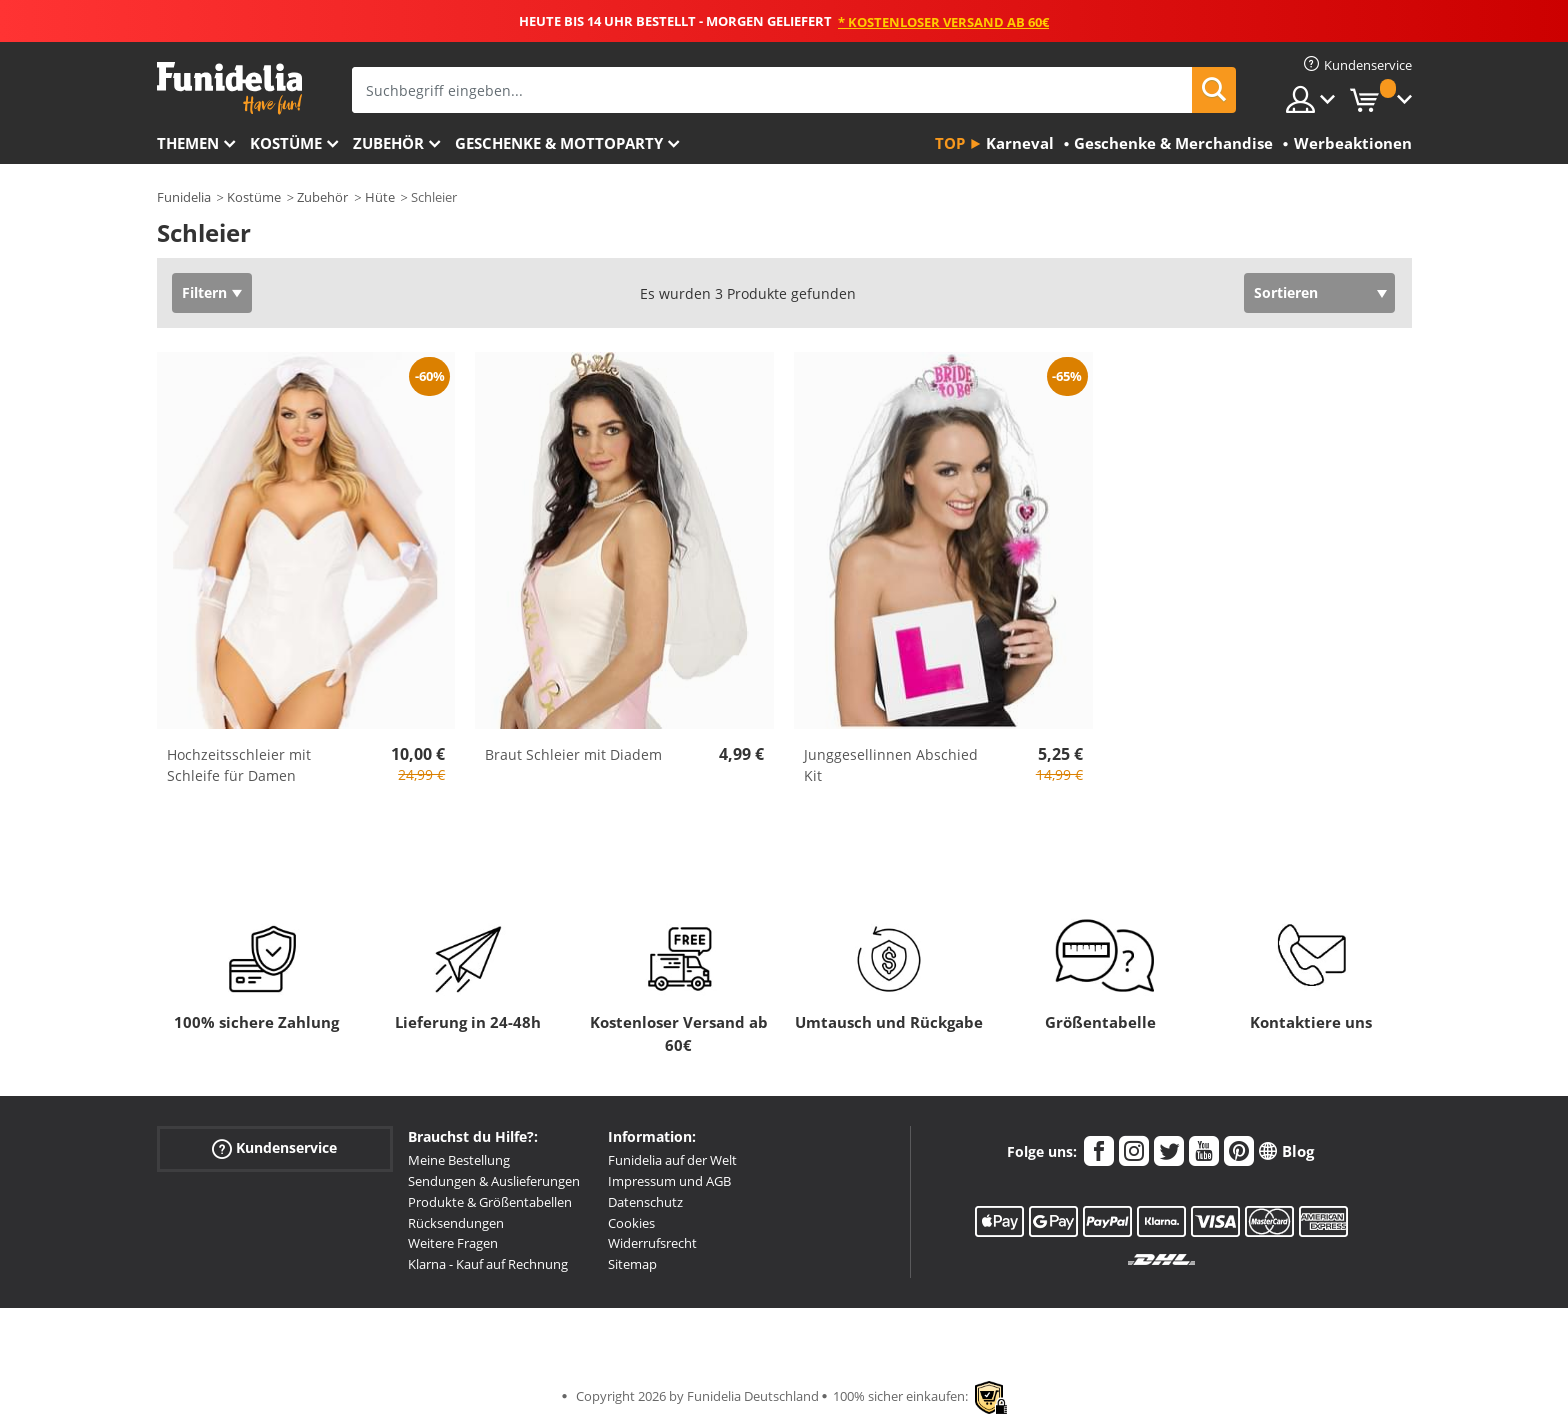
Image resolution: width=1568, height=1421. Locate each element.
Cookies (631, 1223)
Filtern (204, 292)
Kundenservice (274, 1148)
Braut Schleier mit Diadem (573, 754)
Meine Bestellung (459, 1160)
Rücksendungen (456, 1223)
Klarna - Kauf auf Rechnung (488, 1264)
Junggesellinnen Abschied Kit (891, 765)
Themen (188, 143)
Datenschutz (645, 1202)
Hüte (380, 197)
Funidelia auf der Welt (672, 1160)
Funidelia (184, 197)
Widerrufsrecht (652, 1243)
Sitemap (632, 1264)
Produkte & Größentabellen (490, 1202)
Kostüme (286, 143)
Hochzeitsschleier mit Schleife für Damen (239, 765)
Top (950, 143)
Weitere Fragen (453, 1243)
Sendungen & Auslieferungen (494, 1181)
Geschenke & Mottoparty (559, 143)
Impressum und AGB (669, 1181)
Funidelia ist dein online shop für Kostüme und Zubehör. (229, 88)
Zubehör (388, 143)
